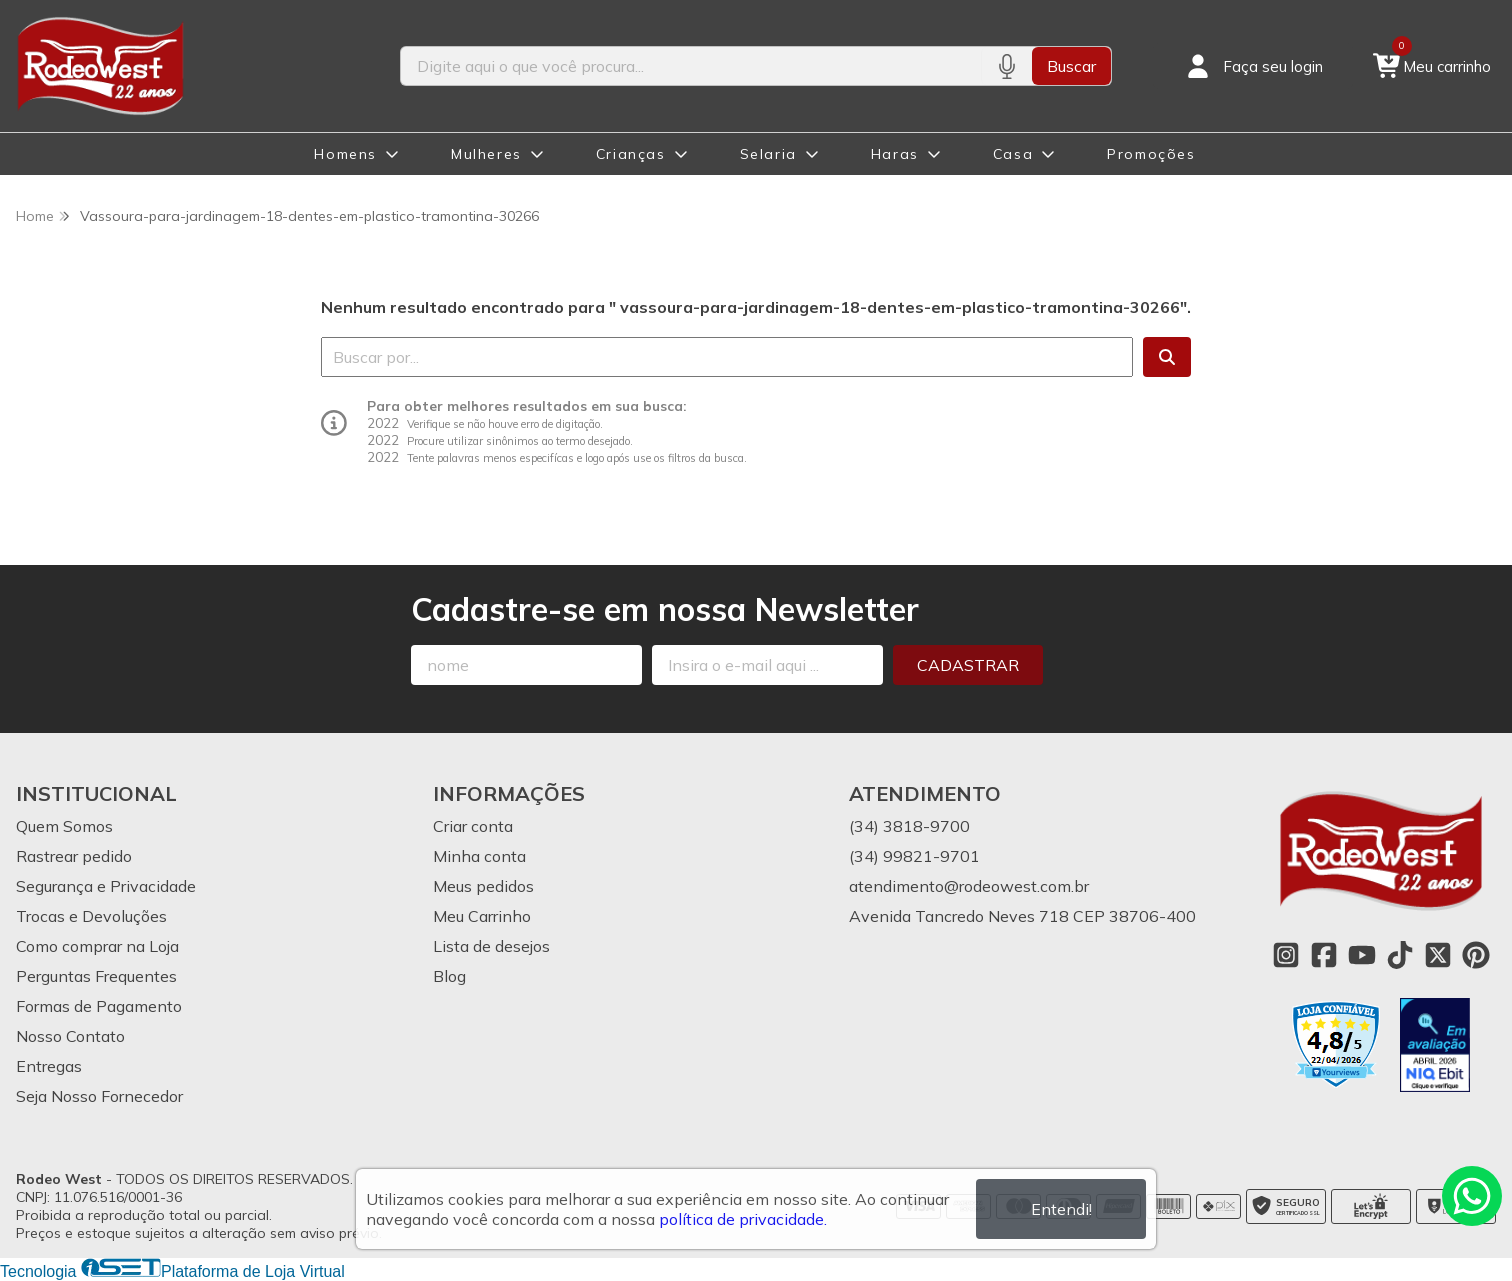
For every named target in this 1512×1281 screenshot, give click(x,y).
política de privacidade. (743, 1219)
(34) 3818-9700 (909, 826)
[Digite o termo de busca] (690, 66)
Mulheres (486, 154)
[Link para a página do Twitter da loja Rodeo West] (1438, 955)
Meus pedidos (483, 886)
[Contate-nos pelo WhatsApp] (1472, 1196)
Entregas (49, 1066)
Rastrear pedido (74, 856)
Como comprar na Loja (97, 946)
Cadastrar (968, 665)
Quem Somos (64, 826)
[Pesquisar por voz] (1006, 66)
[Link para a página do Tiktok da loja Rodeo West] (1400, 955)
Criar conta (473, 826)
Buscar (1071, 66)
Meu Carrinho (482, 916)
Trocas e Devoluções (91, 916)
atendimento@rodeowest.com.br (969, 886)
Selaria (768, 154)
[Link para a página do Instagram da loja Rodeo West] (1286, 955)
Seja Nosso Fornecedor (99, 1096)
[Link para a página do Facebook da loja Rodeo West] (1324, 955)
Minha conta (479, 856)
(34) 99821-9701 (914, 856)
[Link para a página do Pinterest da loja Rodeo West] (1476, 955)
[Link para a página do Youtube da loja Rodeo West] (1362, 955)
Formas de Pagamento (99, 1006)
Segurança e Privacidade (106, 886)
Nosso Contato (70, 1036)
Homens (345, 154)
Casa (1013, 154)
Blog (449, 976)
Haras (895, 154)
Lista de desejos (491, 946)
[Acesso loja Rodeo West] (1253, 66)
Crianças (631, 154)
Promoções (1151, 154)
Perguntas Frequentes (96, 976)
